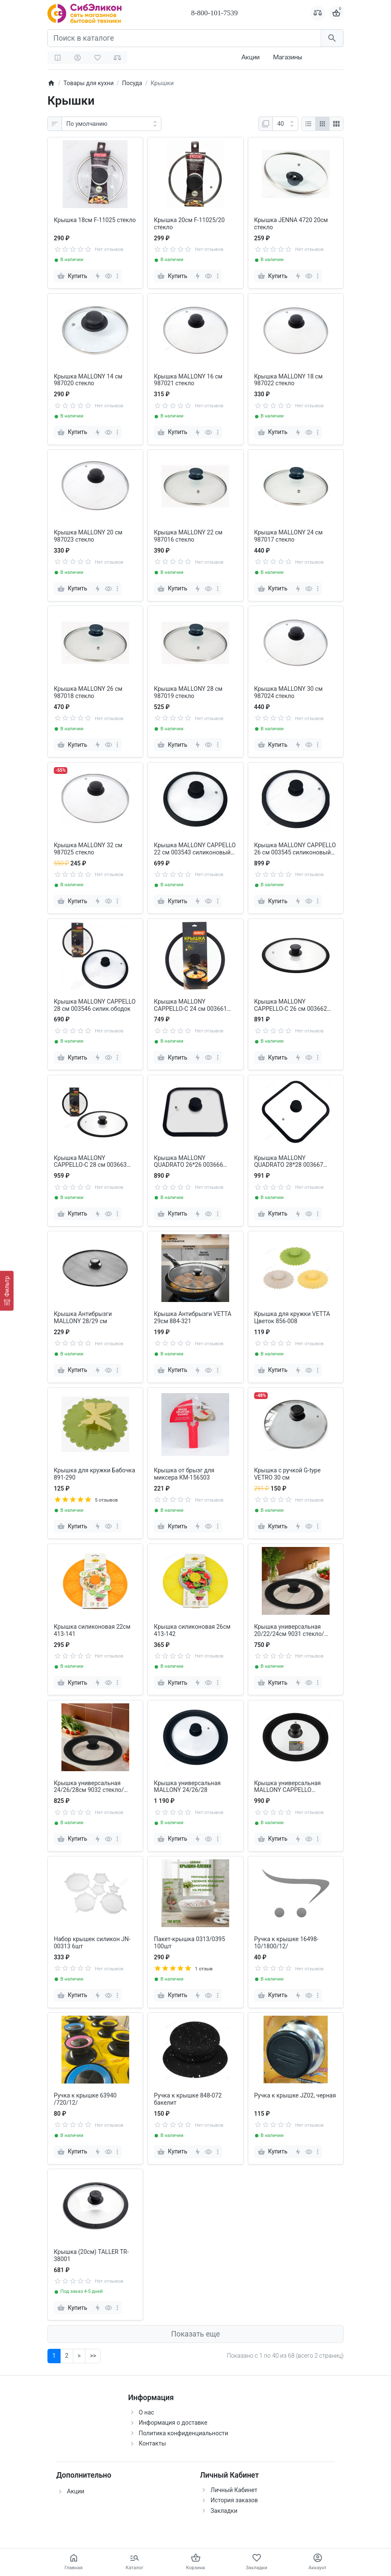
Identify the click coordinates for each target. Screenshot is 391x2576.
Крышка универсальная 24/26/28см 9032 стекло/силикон (89, 1787)
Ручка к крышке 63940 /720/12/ (85, 2099)
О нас (146, 2412)
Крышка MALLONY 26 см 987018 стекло (88, 692)
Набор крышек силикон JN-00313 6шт (92, 1943)
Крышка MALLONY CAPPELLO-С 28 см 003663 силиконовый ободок (90, 1161)
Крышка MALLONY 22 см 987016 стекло (188, 536)
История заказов (234, 2500)
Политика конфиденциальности (183, 2433)
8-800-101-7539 (214, 13)
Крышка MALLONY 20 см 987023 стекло (88, 536)
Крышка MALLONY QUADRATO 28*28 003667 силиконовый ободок (288, 1161)
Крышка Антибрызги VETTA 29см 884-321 (192, 1317)
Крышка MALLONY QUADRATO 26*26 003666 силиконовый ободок (188, 1161)
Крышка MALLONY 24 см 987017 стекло (288, 536)
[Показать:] (285, 124)
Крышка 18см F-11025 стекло (95, 220)
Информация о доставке (173, 2422)
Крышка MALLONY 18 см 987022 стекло (288, 380)
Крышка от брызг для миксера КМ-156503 (184, 1474)
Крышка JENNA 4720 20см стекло (291, 224)
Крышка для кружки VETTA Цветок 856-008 (292, 1317)
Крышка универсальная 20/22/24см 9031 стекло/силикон (289, 1630)
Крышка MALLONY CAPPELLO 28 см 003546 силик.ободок (95, 1005)
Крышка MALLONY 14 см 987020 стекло (88, 380)
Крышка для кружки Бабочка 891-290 (94, 1474)
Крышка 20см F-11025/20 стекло (189, 224)
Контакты (152, 2443)
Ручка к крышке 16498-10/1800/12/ (286, 1943)
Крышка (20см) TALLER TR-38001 (91, 2255)
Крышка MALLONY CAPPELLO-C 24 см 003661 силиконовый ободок (190, 1005)
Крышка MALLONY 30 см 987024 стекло (288, 692)
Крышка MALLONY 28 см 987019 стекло (188, 692)
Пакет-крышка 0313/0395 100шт (189, 1943)
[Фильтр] (7, 1291)
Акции (250, 57)
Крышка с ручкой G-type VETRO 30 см (287, 1474)
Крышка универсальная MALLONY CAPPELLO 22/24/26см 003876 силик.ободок (287, 1787)
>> (93, 2355)
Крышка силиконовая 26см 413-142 (192, 1630)
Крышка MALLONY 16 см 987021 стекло (188, 380)
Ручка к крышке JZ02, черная (295, 2095)
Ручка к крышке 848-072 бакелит (188, 2099)
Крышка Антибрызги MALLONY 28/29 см (83, 1317)
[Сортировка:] (111, 124)
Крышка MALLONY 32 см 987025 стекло (88, 849)
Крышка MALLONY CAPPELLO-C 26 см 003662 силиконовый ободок (290, 1005)
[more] (117, 276)
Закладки (224, 2510)
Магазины (287, 57)
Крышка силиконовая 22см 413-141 (92, 1630)
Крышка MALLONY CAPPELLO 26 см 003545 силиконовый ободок (295, 849)
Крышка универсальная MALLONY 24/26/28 (187, 1787)
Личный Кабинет (234, 2490)
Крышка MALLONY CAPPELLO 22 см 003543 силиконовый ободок (195, 849)
